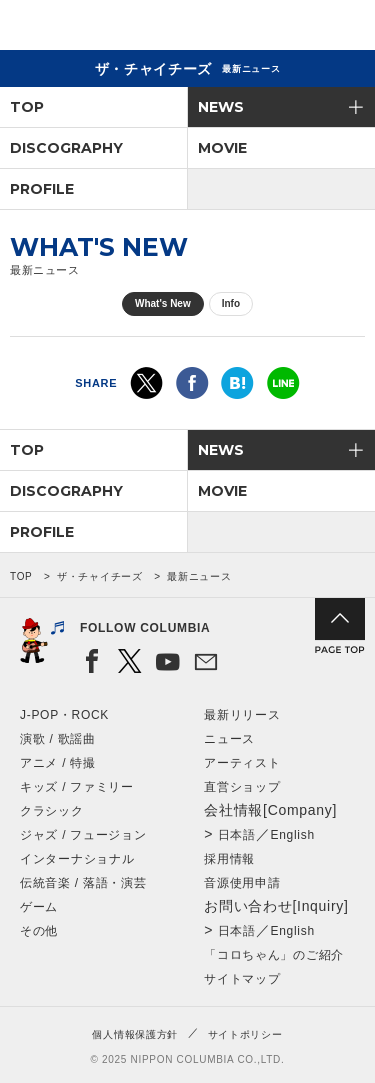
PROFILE (42, 189)
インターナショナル (77, 859)
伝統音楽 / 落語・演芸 (83, 883)
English (293, 835)
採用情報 (229, 859)
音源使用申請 (242, 883)
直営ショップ (242, 787)
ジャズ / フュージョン (83, 835)
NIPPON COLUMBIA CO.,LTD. (110, 26)
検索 (290, 28)
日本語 (237, 835)
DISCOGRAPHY (66, 148)
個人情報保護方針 (135, 1034)
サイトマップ (242, 979)
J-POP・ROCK (64, 715)
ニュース (229, 739)
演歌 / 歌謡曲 (58, 739)
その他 (39, 931)
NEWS (221, 107)
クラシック (52, 811)
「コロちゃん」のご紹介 (274, 955)
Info (231, 303)
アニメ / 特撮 (58, 763)
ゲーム (39, 907)
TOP (27, 107)
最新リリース (242, 715)
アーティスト (242, 763)
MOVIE (222, 148)
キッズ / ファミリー (77, 787)
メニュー (343, 28)
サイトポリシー (245, 1034)
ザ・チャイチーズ (100, 576)
